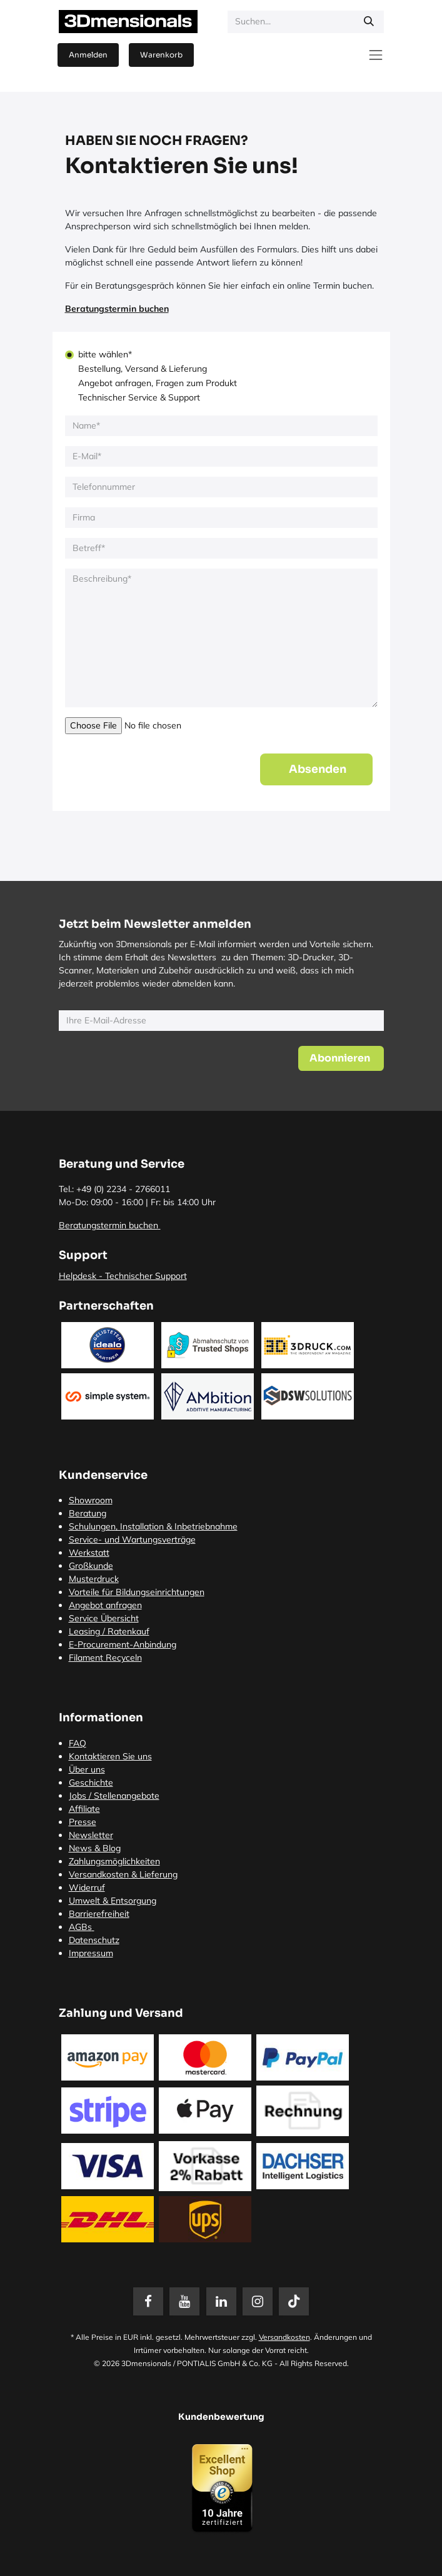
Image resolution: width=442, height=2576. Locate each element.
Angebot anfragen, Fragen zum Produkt (157, 383)
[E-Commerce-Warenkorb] (161, 55)
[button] (316, 769)
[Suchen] (369, 22)
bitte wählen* (105, 354)
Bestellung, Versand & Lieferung (142, 368)
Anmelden (88, 54)
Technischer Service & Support (139, 397)
